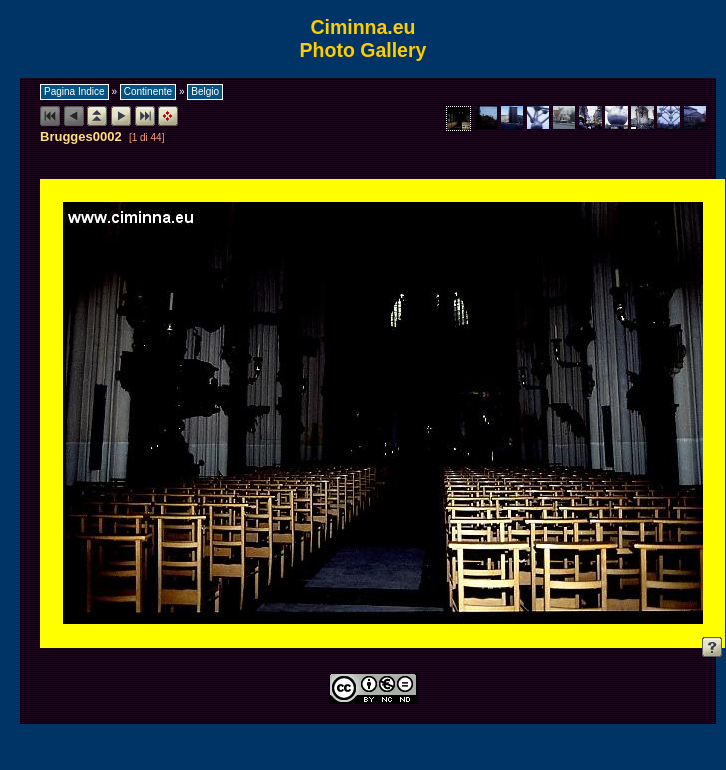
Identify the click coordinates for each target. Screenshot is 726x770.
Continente (148, 91)
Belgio (205, 91)
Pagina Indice (74, 91)
